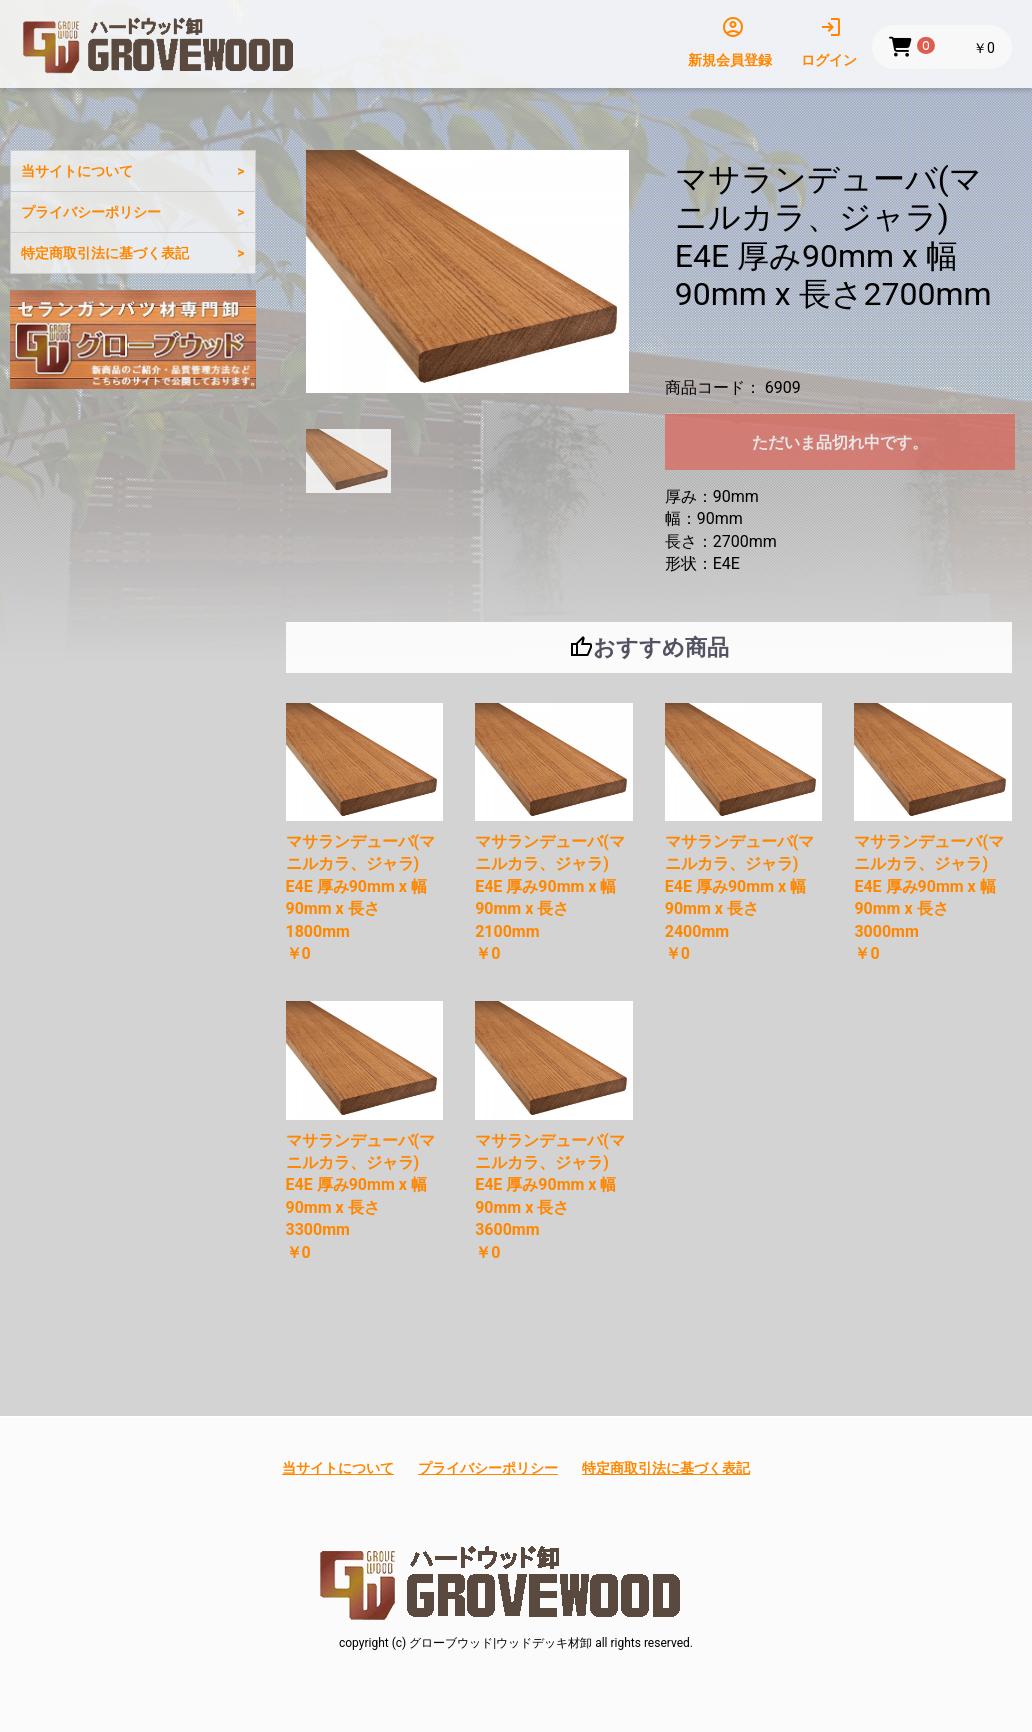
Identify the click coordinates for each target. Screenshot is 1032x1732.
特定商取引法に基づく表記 (105, 253)
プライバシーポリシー (91, 212)
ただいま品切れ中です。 (840, 442)
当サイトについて (77, 171)
